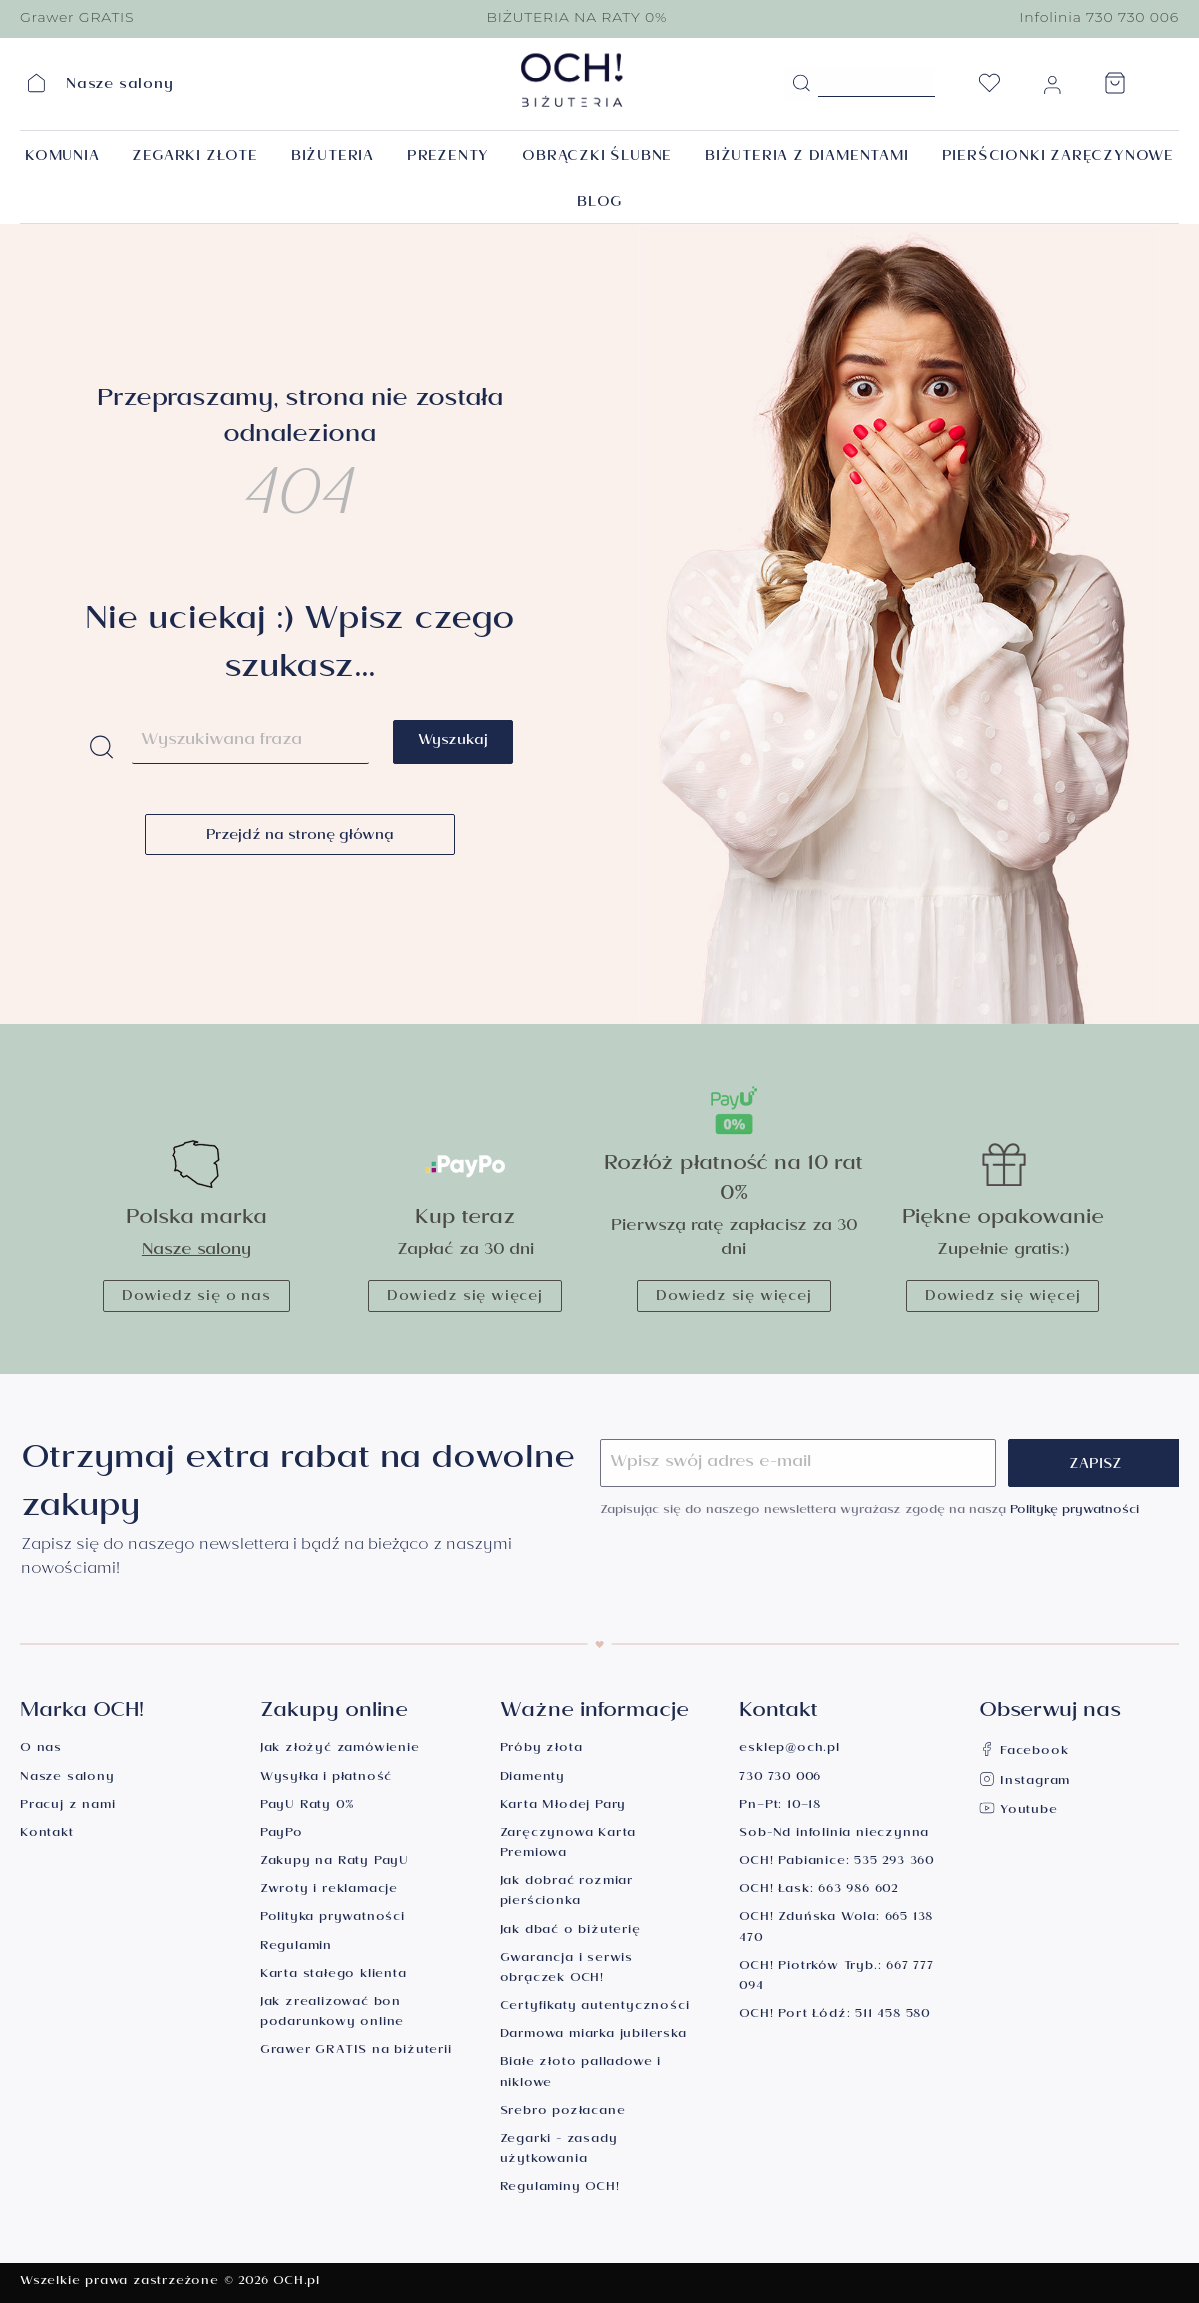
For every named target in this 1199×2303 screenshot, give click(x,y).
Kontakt (47, 1834)
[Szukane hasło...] (876, 82)
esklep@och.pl (789, 1749)
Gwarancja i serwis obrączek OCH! (566, 1969)
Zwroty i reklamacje (329, 1890)
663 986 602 (858, 1890)
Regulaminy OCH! (560, 2188)
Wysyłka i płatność (326, 1778)
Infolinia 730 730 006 (1099, 17)
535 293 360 (894, 1862)
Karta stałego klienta (333, 1975)
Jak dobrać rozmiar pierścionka (566, 1892)
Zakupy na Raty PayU (334, 1862)
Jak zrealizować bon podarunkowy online (332, 2013)
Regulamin (296, 1947)
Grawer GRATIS (77, 17)
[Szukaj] (801, 84)
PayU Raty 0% (307, 1806)
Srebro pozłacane (563, 2112)
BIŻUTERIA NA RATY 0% (576, 17)
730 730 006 (780, 1778)
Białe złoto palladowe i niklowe (580, 2073)
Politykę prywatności (1074, 1511)
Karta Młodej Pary (563, 1806)
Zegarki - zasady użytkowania (559, 2150)
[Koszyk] (1115, 89)
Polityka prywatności (332, 1918)
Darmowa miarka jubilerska (593, 2035)
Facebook (1023, 1752)
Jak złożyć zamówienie (340, 1749)
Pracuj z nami (67, 1806)
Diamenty (532, 1778)
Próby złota (541, 1749)
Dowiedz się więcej (464, 1298)
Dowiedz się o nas (196, 1298)
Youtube (1018, 1811)
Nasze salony (196, 1251)
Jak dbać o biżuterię (570, 1931)
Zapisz (1095, 1466)
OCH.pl (296, 2282)
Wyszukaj (453, 742)
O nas (41, 1749)
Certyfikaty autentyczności (595, 2007)
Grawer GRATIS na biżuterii (356, 2051)
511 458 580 (892, 2015)
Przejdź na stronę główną (300, 837)
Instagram (1024, 1782)
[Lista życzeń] (989, 89)
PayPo (281, 1834)
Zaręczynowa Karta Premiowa (568, 1844)
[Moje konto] (1052, 89)
